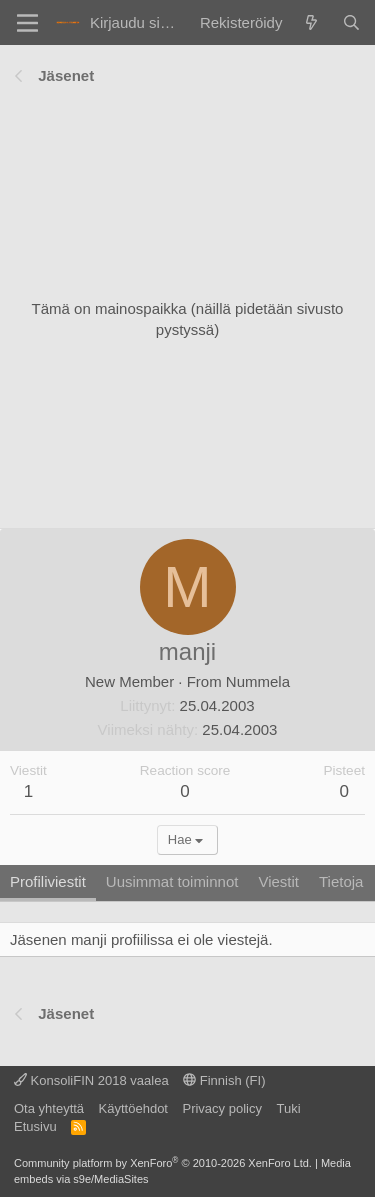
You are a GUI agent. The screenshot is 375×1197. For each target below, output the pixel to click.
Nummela (258, 681)
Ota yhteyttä (49, 1108)
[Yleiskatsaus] (311, 22)
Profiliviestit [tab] (48, 881)
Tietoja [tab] (341, 881)
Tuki (288, 1108)
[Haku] (351, 22)
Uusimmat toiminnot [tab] (172, 881)
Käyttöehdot (133, 1108)
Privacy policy (221, 1108)
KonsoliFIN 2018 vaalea (91, 1080)
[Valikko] (27, 23)
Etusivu (35, 1126)
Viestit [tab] (278, 881)
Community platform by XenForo (163, 1163)
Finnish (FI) (224, 1080)
